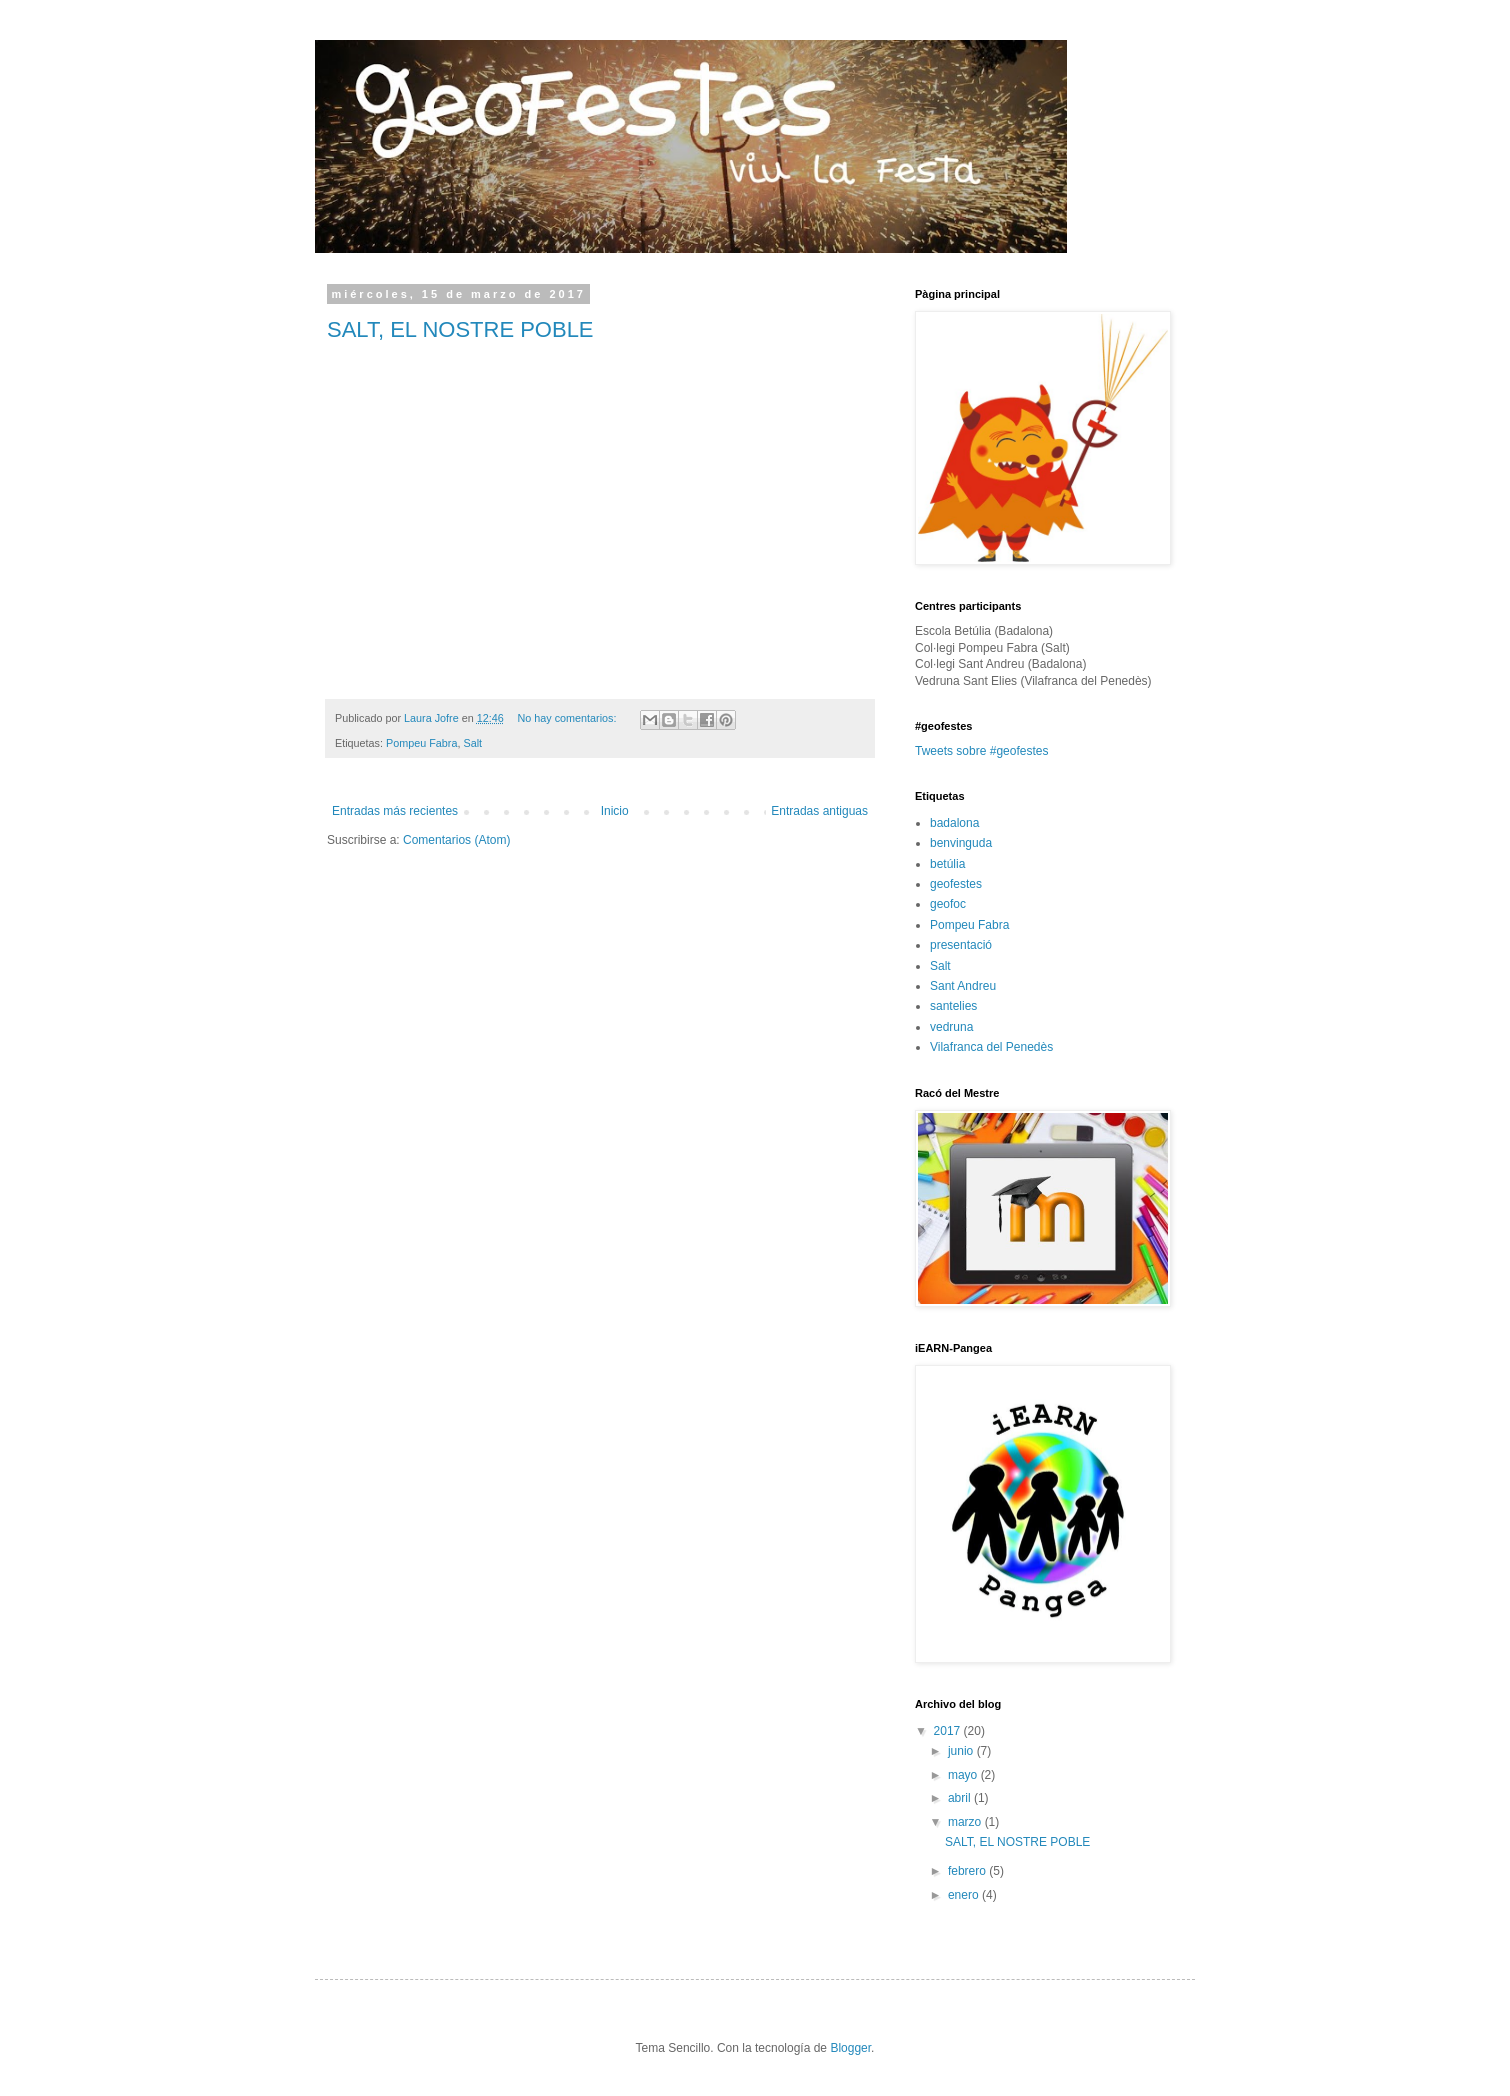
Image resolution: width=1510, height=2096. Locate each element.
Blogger (850, 2048)
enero (965, 1895)
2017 (949, 1731)
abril (961, 1798)
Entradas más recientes (395, 811)
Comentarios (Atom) (456, 840)
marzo (966, 1822)
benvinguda (961, 843)
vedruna (951, 1027)
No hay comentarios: (569, 718)
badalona (954, 823)
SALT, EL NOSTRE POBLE (460, 329)
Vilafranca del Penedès (991, 1047)
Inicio (615, 811)
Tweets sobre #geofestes (981, 751)
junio (962, 1751)
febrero (968, 1871)
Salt (472, 743)
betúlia (947, 864)
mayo (964, 1775)
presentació (961, 945)
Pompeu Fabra (421, 743)
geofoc (948, 904)
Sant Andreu (963, 986)
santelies (953, 1006)
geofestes (956, 884)
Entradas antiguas (819, 811)
